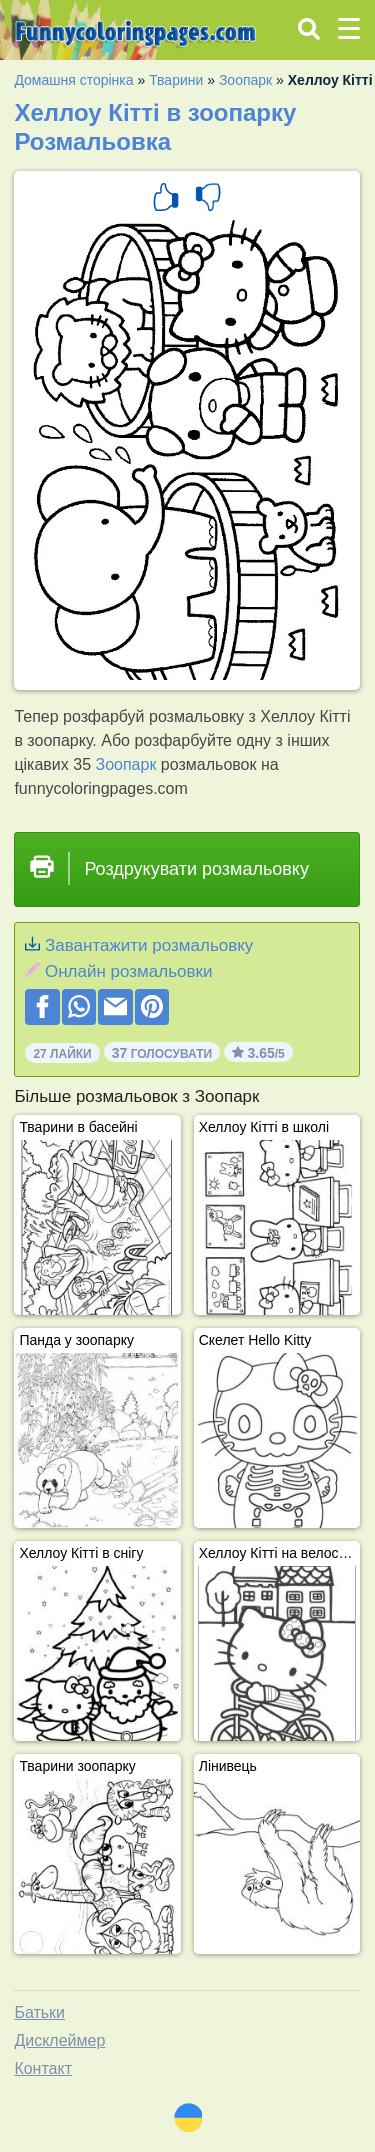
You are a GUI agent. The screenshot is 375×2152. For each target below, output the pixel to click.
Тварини (176, 80)
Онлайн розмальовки (128, 971)
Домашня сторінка (73, 80)
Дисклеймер (59, 2040)
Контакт (43, 2068)
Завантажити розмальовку (149, 945)
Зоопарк (245, 80)
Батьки (39, 2012)
